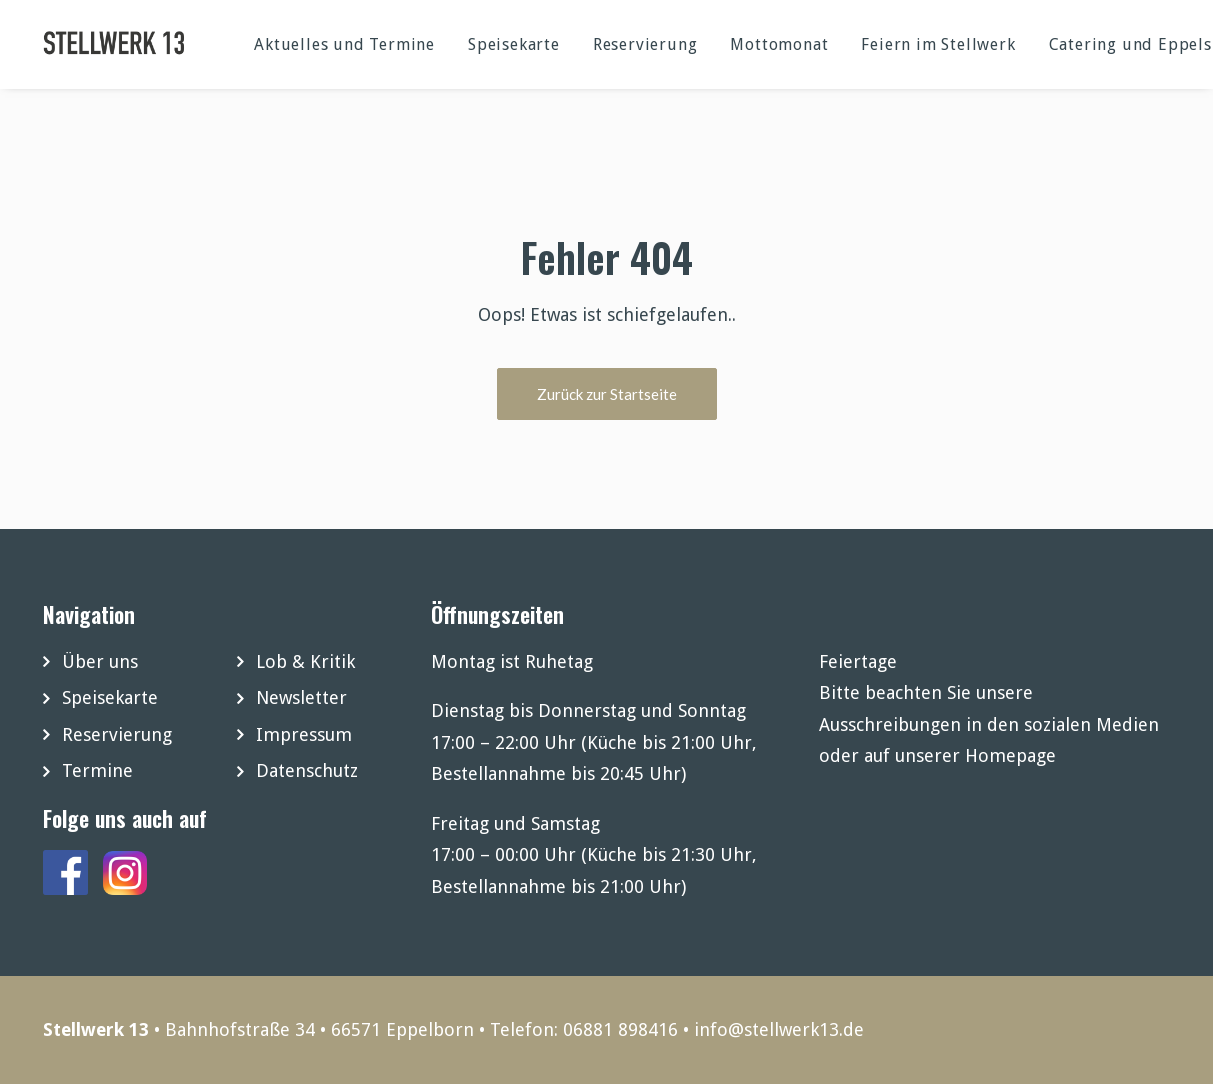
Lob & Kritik (305, 661)
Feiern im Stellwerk (938, 44)
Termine (97, 770)
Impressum (304, 734)
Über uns (100, 661)
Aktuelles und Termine (344, 44)
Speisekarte (514, 44)
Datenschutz (307, 770)
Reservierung (645, 44)
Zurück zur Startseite (607, 394)
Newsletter (301, 697)
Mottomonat (779, 44)
